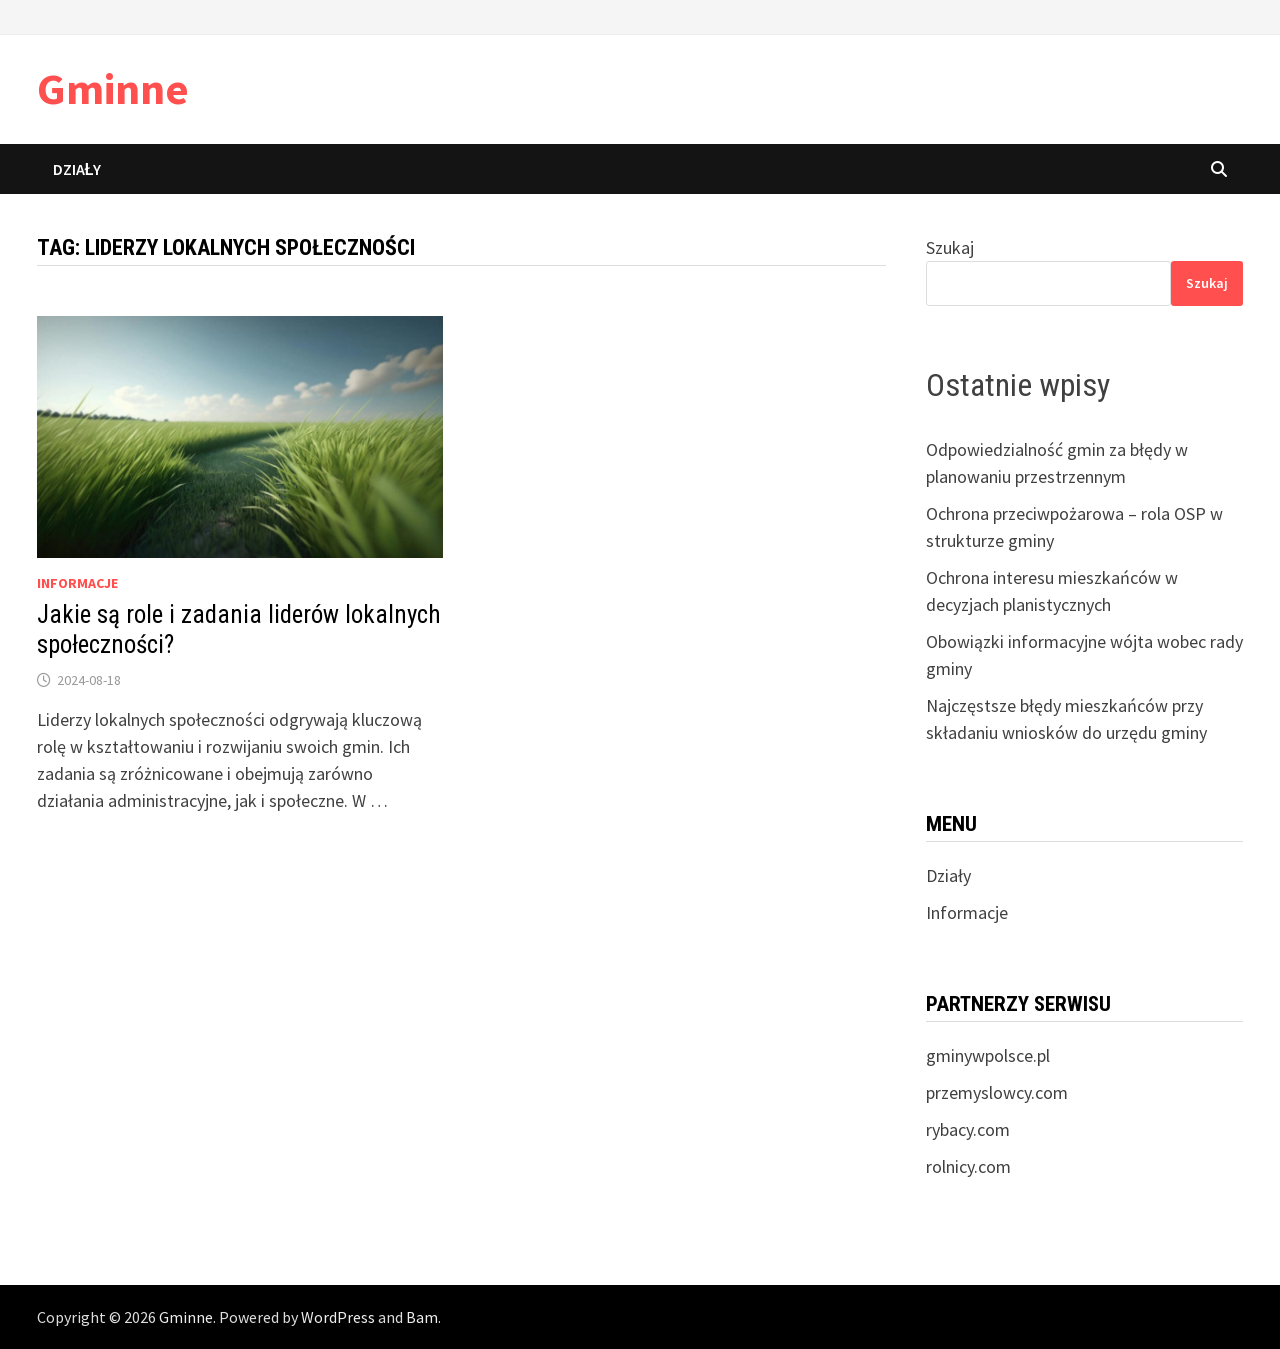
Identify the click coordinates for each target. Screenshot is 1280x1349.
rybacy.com (968, 1129)
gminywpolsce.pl (988, 1055)
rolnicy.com (968, 1166)
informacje (77, 583)
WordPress (338, 1317)
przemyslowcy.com (997, 1092)
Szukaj (950, 247)
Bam (422, 1317)
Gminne (113, 88)
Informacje (967, 912)
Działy (77, 169)
